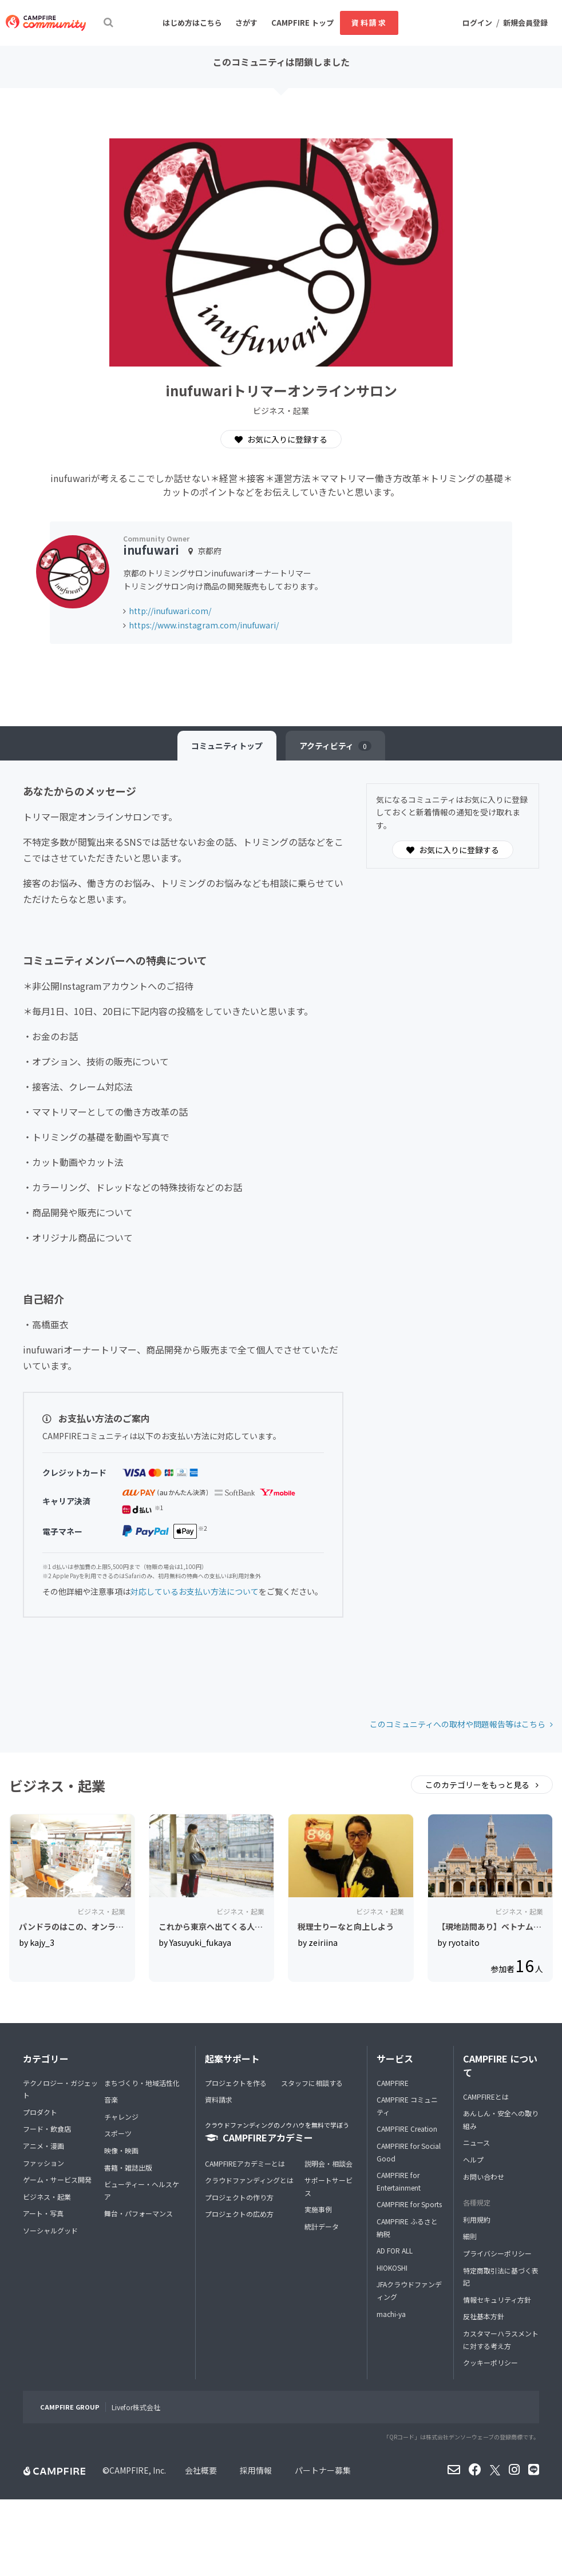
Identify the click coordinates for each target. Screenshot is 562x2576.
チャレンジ (121, 2116)
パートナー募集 (323, 2470)
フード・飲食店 (47, 2128)
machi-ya (391, 2314)
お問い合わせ (483, 2176)
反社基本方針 (483, 2316)
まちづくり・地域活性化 (142, 2083)
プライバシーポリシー (497, 2253)
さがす (246, 22)
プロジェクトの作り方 (239, 2197)
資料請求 (369, 22)
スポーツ (118, 2133)
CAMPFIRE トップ (302, 22)
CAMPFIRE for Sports (409, 2204)
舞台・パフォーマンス (138, 2213)
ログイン (477, 22)
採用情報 (256, 2470)
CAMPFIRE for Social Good (409, 2152)
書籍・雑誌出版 (128, 2167)
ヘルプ (473, 2159)
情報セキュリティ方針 (497, 2299)
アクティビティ (335, 745)
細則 (470, 2236)
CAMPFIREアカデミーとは (245, 2163)
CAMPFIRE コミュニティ (407, 2106)
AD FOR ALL (395, 2250)
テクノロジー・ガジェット (60, 2089)
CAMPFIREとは (486, 2096)
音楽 (111, 2099)
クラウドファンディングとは (249, 2180)
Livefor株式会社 (136, 2407)
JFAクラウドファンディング (409, 2290)
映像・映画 (121, 2150)
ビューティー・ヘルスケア (141, 2190)
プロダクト (40, 2112)
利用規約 (476, 2219)
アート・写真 (43, 2213)
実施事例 (318, 2209)
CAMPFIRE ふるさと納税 (407, 2227)
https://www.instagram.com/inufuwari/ (204, 625)
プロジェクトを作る (236, 2083)
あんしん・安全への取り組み (501, 2119)
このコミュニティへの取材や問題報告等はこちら (457, 1724)
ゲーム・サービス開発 (57, 2179)
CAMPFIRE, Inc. (137, 2470)
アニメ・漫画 (43, 2146)
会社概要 (201, 2470)
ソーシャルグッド (50, 2230)
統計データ (321, 2226)
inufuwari (151, 550)
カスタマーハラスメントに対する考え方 (501, 2339)
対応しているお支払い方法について (194, 1591)
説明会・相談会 (328, 2163)
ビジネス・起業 (47, 2196)
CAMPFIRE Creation (407, 2128)
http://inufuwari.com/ (170, 610)
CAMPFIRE (393, 2083)
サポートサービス (328, 2186)
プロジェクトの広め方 (239, 2214)
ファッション (43, 2163)
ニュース (476, 2142)
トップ (227, 745)
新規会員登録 (525, 22)
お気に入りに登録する (281, 439)
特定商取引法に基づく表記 (501, 2277)
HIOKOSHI (392, 2267)
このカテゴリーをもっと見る (478, 1784)
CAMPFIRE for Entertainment (399, 2181)
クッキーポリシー (490, 2362)
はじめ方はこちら (192, 22)
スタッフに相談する (312, 2083)
